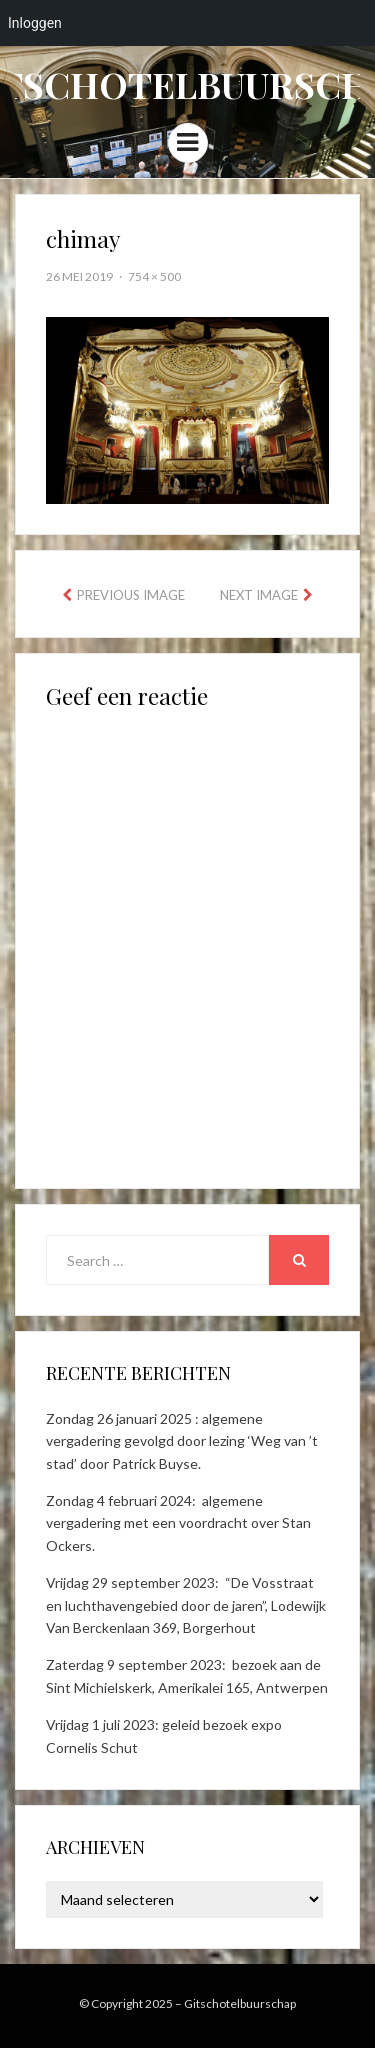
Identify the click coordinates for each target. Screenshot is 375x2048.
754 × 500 (154, 276)
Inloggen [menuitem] (35, 23)
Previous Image (131, 595)
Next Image (259, 595)
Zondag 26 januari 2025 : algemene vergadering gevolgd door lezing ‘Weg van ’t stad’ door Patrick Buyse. (182, 1441)
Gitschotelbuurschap (240, 2003)
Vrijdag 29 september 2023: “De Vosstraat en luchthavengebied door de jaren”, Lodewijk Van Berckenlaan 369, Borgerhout (186, 1605)
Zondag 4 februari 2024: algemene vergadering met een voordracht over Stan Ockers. (178, 1523)
